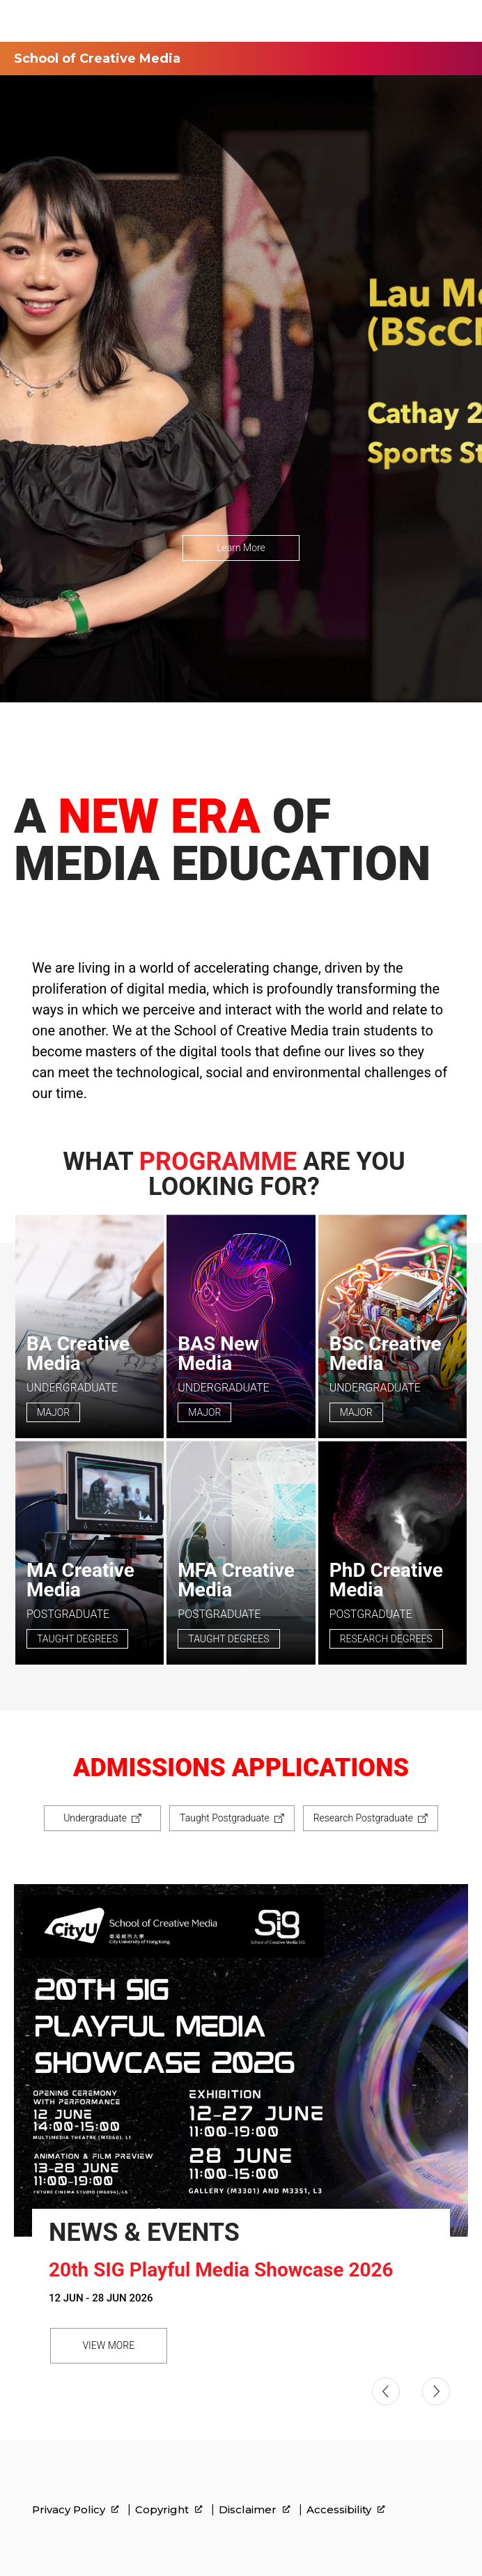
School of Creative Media (97, 58)
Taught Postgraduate (225, 1817)
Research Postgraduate (363, 1817)
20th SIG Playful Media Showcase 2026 (221, 2269)
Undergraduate (95, 1817)
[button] (386, 2391)
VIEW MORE (108, 2345)
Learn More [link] (241, 547)
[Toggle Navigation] (457, 20)
